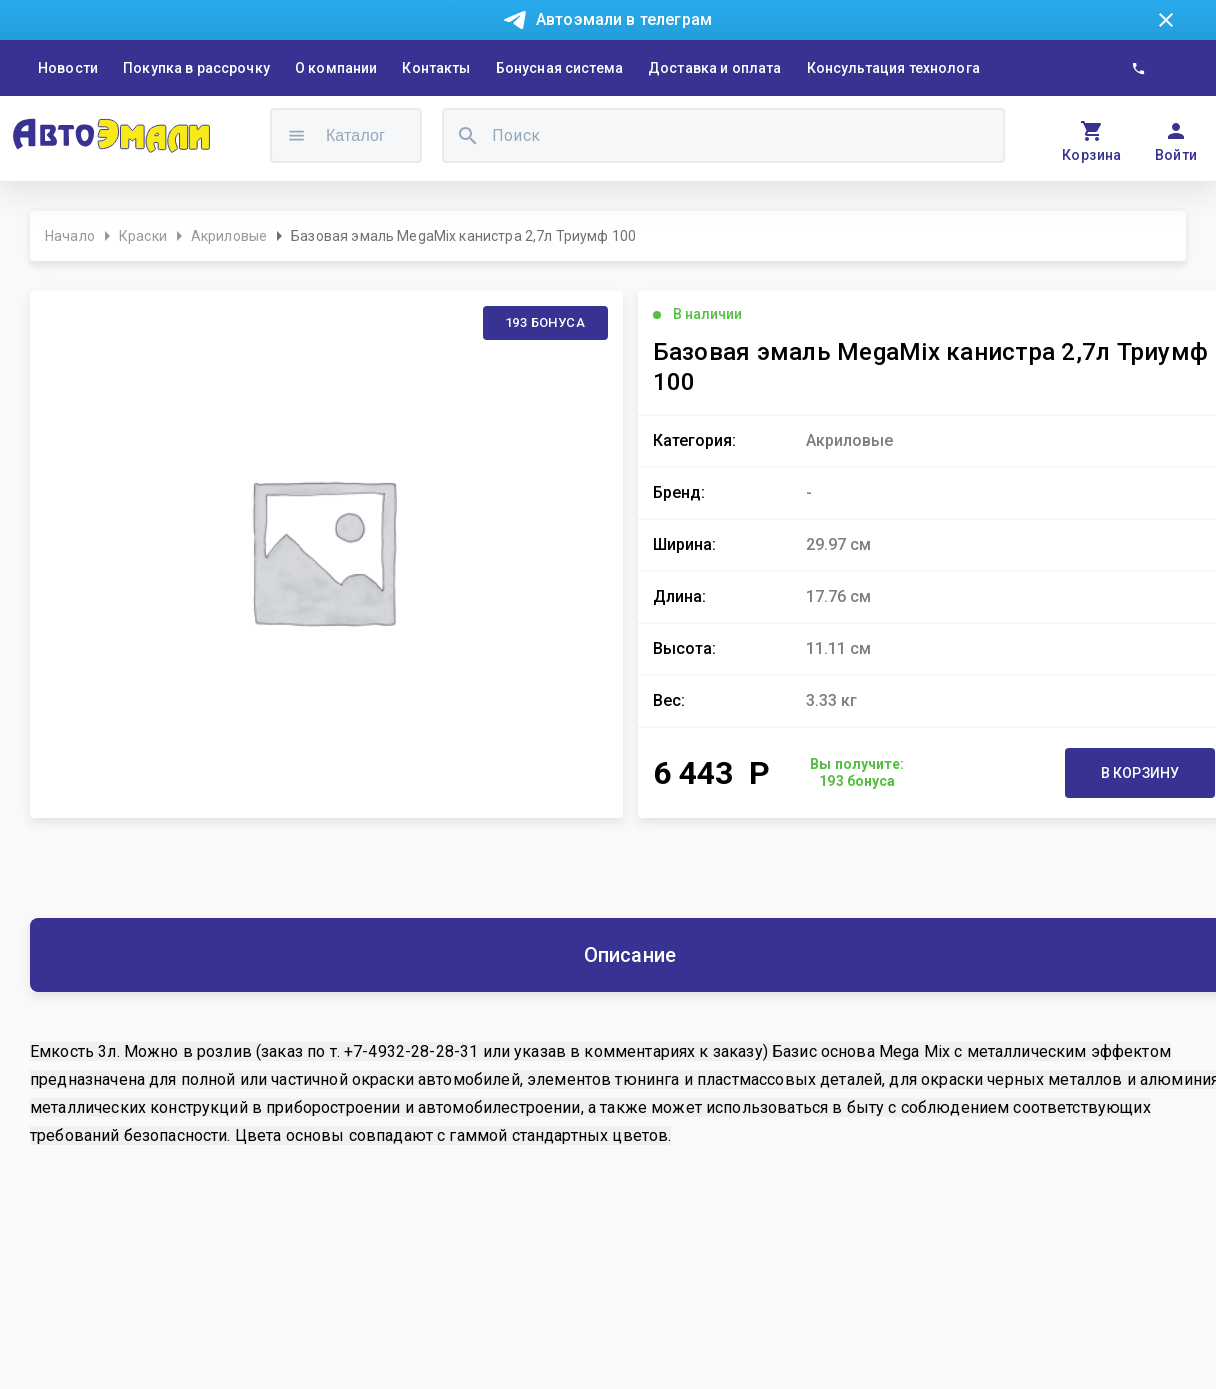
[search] (468, 135)
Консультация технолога (893, 68)
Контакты (436, 68)
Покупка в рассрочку (196, 68)
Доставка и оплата (715, 68)
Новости (68, 68)
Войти (1176, 155)
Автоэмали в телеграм (624, 19)
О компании (336, 68)
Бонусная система (559, 68)
